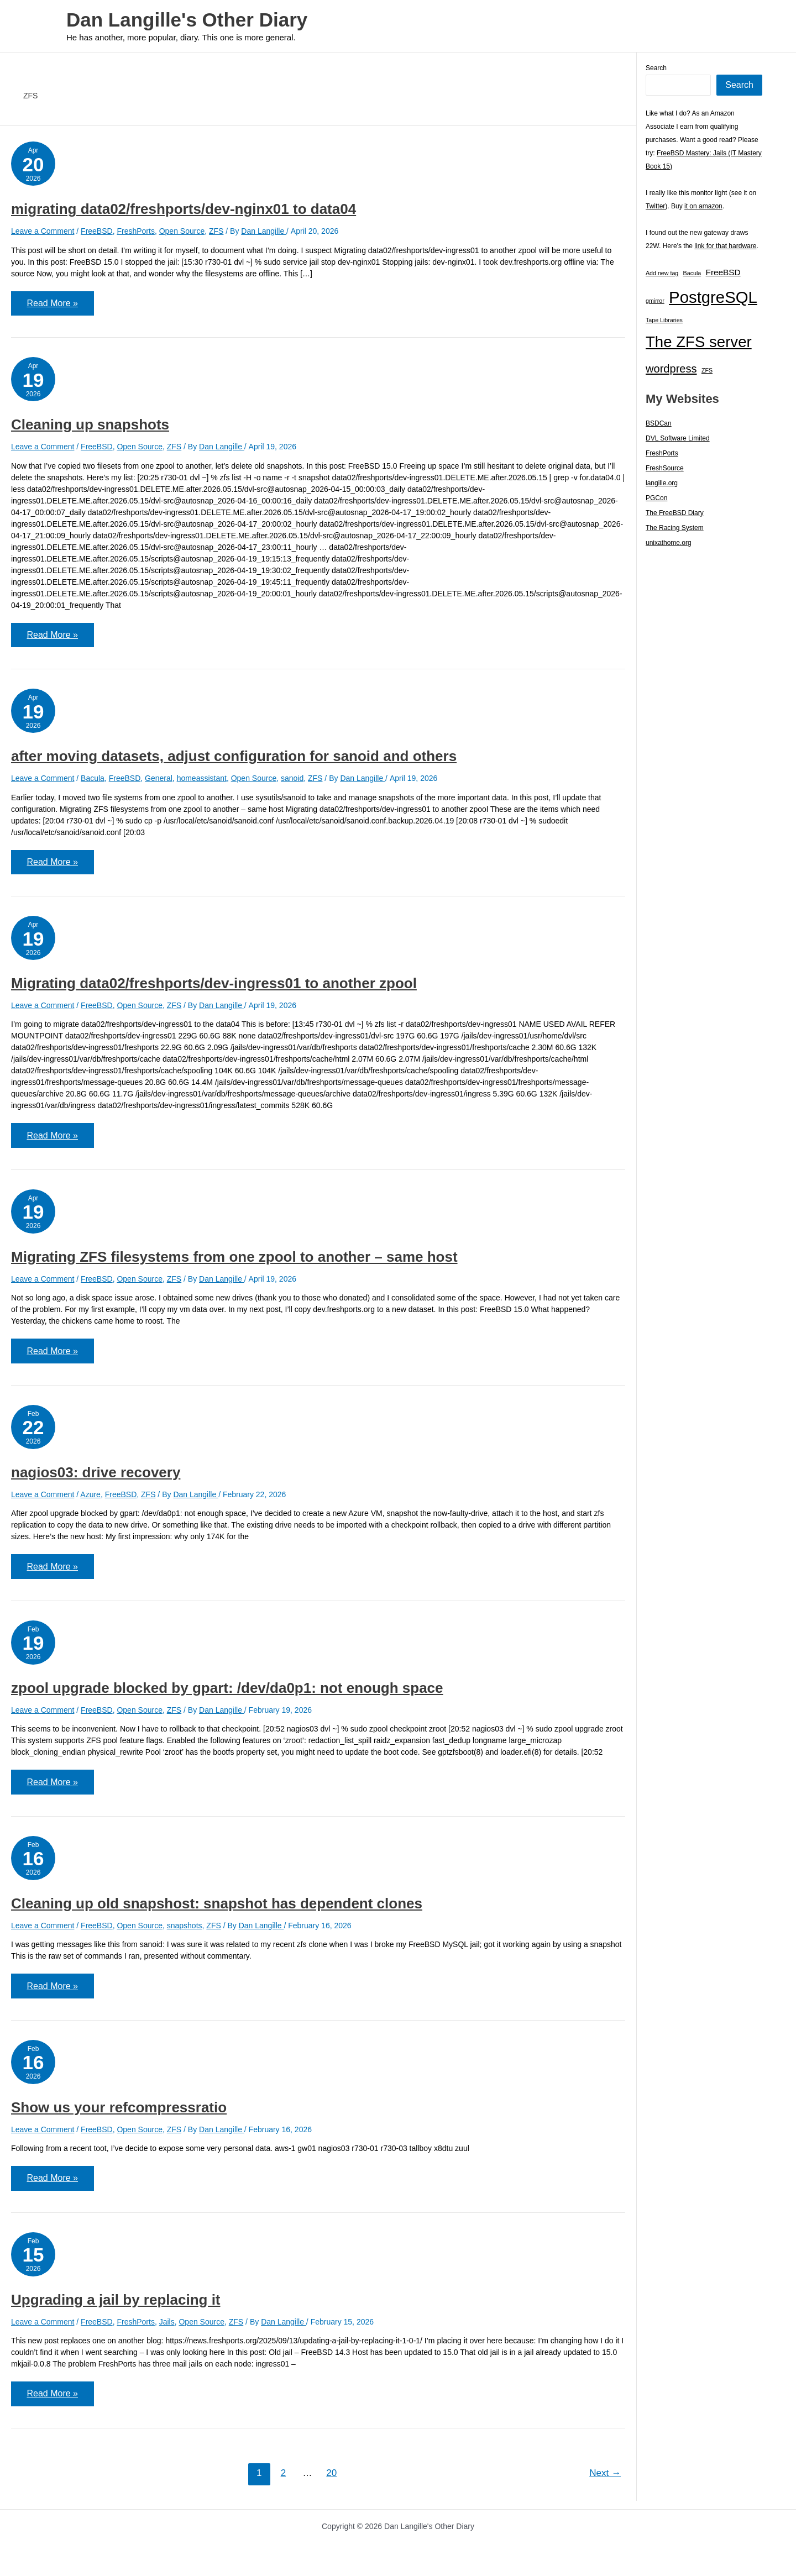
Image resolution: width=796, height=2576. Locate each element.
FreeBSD (97, 231)
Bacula (92, 779)
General (158, 779)
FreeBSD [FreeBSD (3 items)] (723, 272)
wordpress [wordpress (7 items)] (671, 369)
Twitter (655, 206)
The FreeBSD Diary (675, 513)
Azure (90, 1498)
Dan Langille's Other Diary (186, 19)
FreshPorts (135, 231)
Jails (167, 2329)
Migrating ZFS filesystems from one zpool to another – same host (234, 1260)
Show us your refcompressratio (119, 2114)
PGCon (656, 498)
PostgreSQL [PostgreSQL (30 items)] (713, 297)
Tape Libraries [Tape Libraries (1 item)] (664, 320)
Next (605, 2481)
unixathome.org (669, 543)
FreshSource (665, 468)
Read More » (61, 307)
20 (331, 2481)
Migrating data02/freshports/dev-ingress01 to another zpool (214, 986)
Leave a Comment (42, 231)
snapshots (184, 1931)
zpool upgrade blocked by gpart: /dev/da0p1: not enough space (227, 1693)
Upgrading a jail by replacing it (116, 2307)
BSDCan (659, 423)
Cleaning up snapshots (90, 425)
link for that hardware (725, 246)
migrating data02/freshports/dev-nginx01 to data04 (183, 209)
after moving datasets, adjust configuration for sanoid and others (234, 757)
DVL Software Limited (678, 438)
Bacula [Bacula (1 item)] (692, 273)
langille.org (662, 483)
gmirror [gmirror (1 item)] (655, 300)
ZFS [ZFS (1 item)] (707, 370)
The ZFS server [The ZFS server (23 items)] (699, 341)
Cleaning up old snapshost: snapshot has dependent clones (216, 1909)
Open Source (182, 231)
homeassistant (202, 779)
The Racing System (675, 528)
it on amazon (703, 206)
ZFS (216, 231)
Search (656, 68)
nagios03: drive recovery (95, 1476)
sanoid (292, 779)
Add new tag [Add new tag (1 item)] (662, 273)
